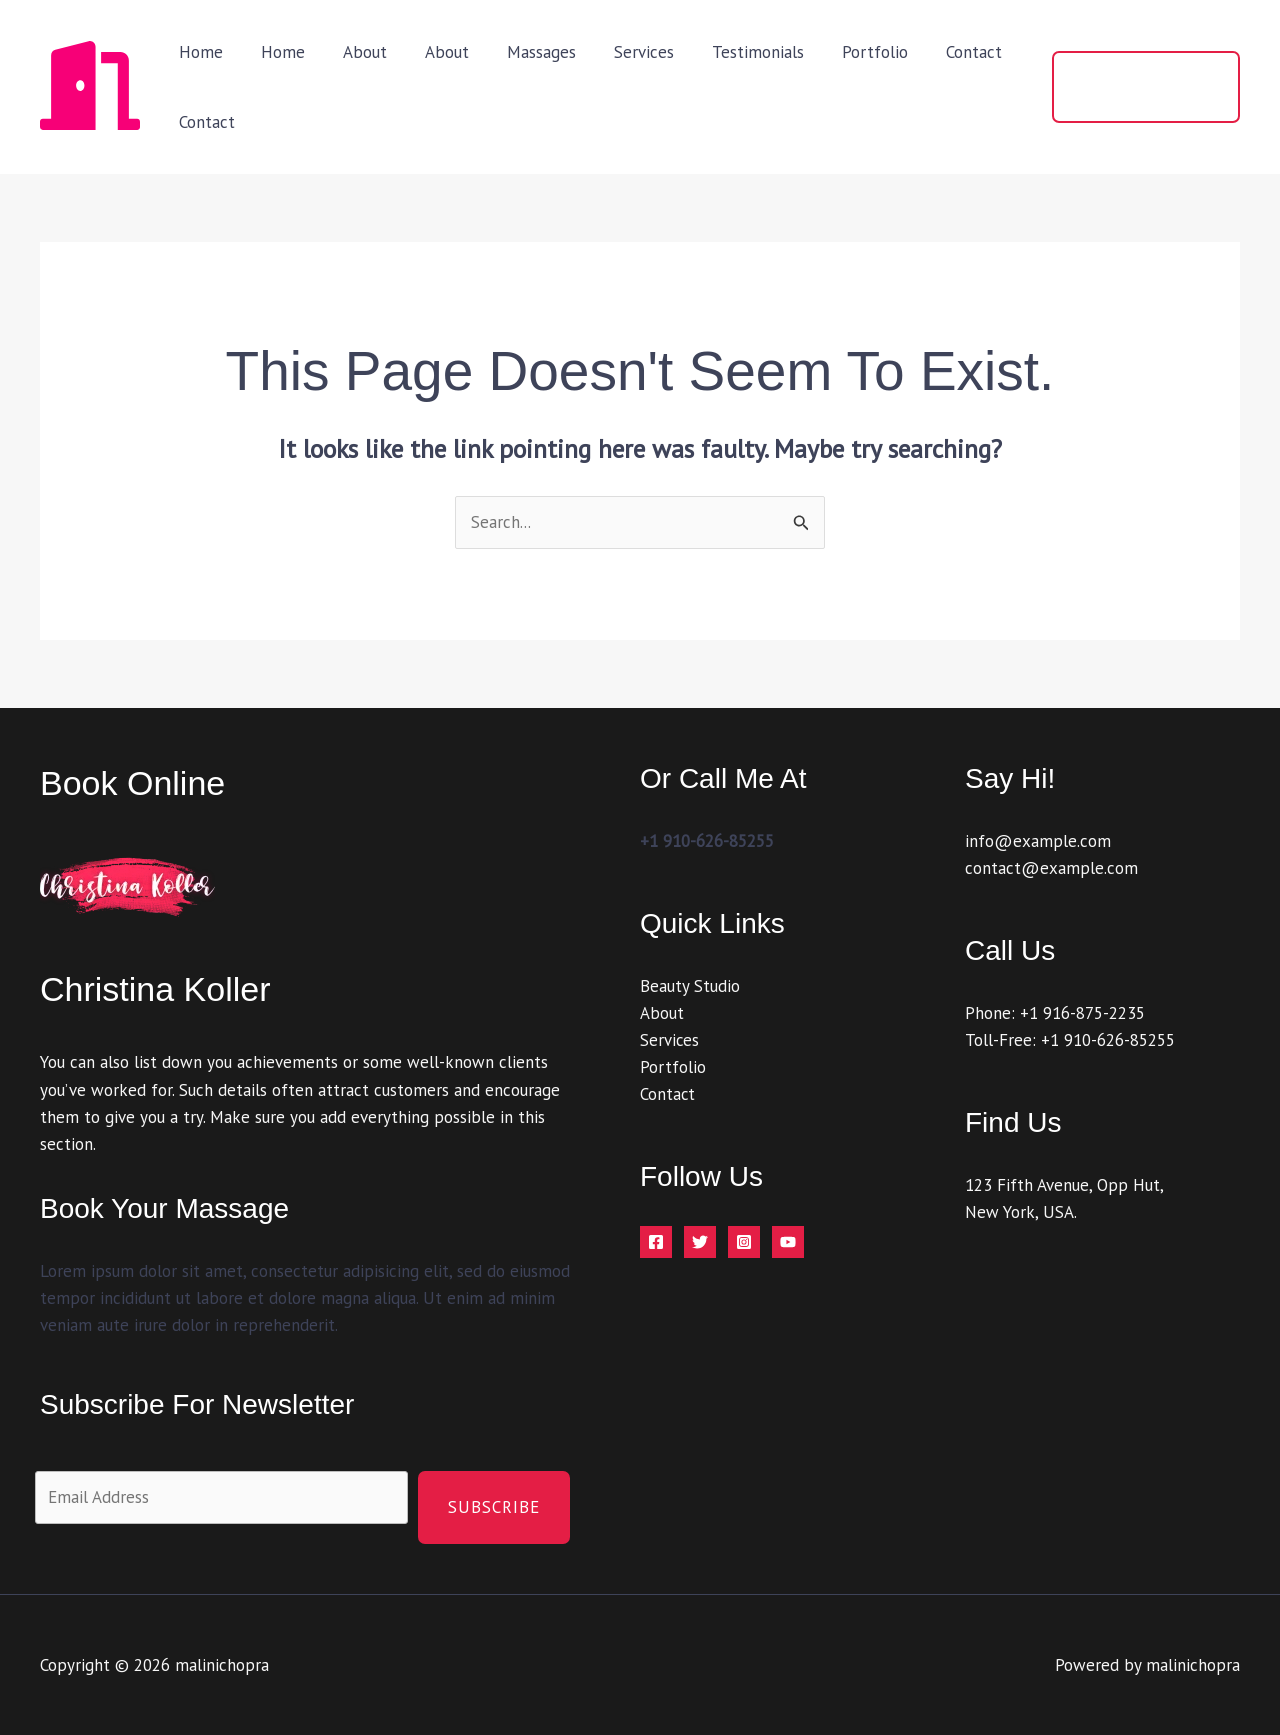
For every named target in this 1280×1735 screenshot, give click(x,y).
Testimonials (732, 52)
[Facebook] (656, 1243)
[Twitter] (700, 1243)
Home (199, 52)
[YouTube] (788, 1243)
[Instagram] (744, 1243)
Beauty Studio (690, 986)
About (355, 52)
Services (622, 52)
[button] (1142, 87)
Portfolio (845, 52)
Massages (523, 52)
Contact (940, 52)
